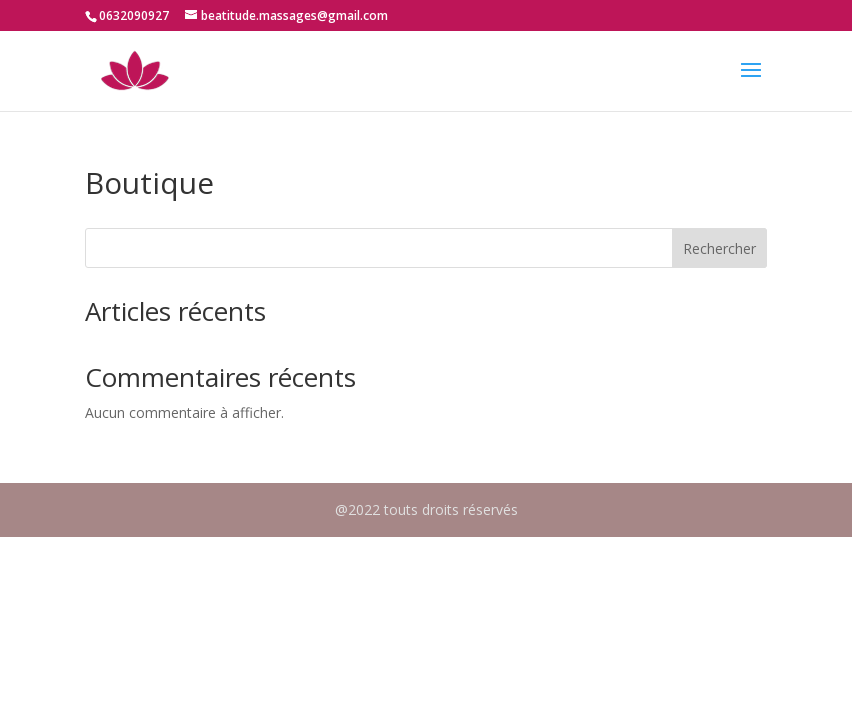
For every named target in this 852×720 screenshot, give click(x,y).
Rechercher (719, 248)
